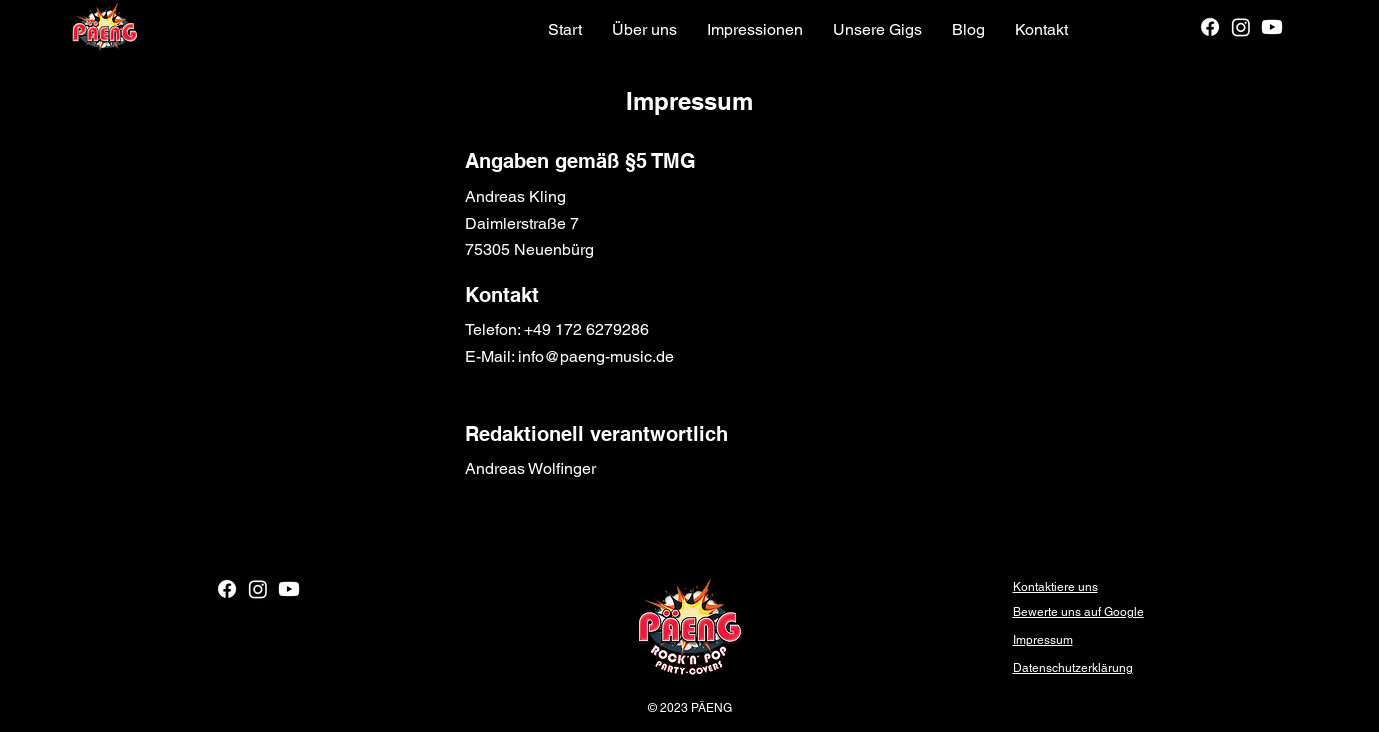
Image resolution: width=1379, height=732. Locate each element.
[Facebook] (1210, 27)
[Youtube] (1272, 27)
